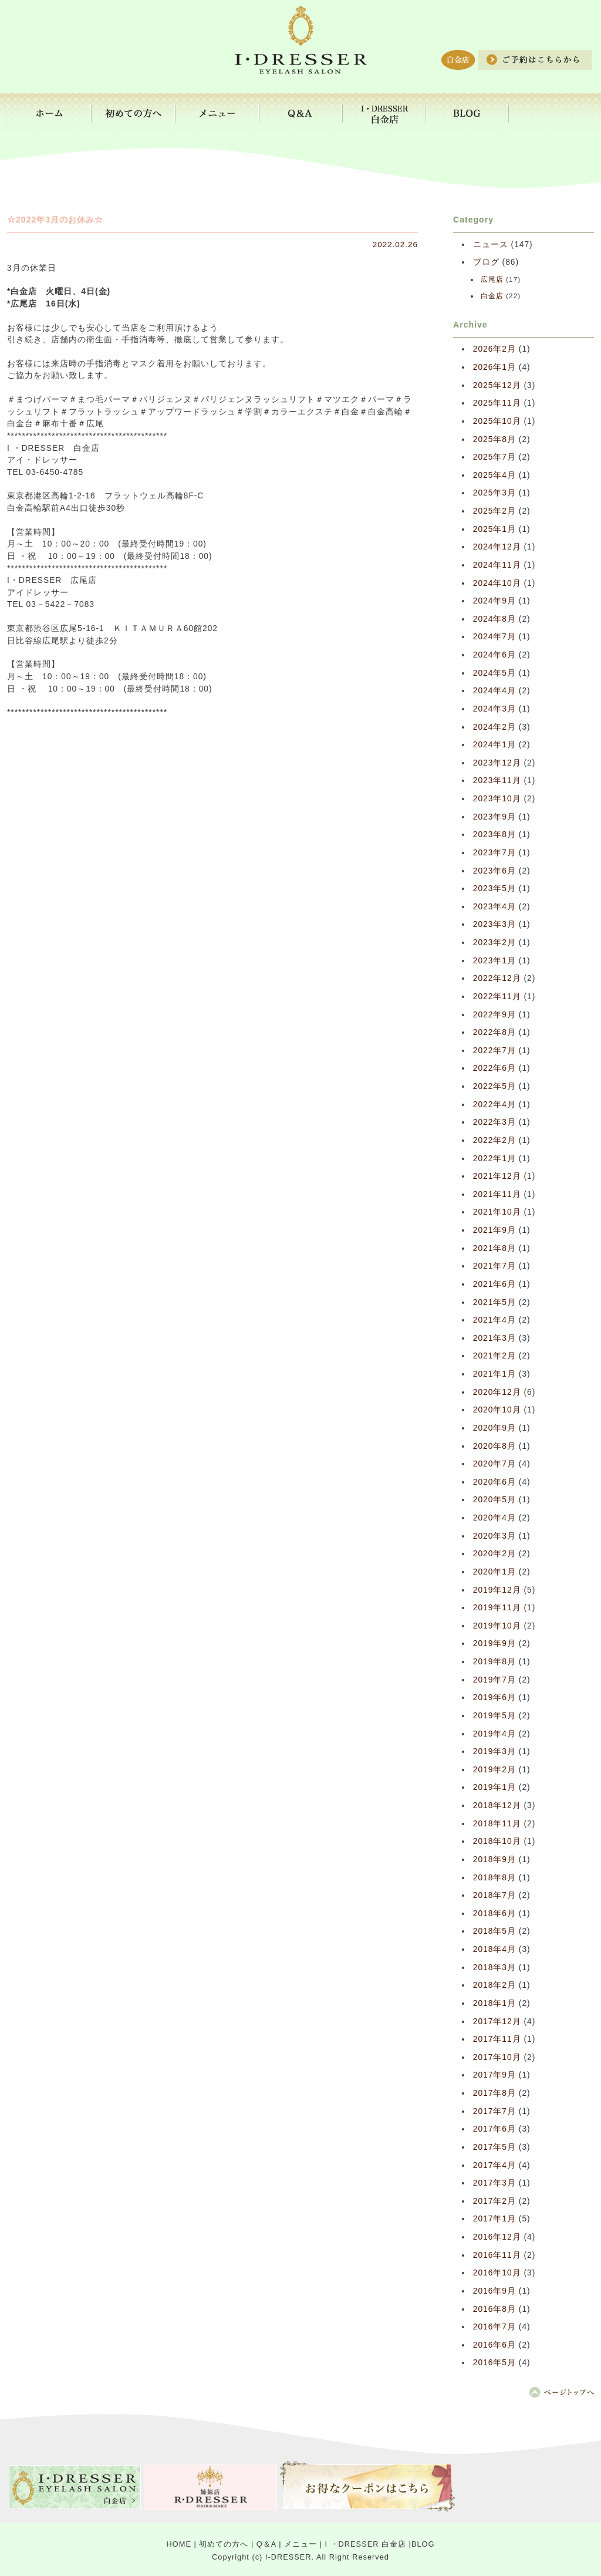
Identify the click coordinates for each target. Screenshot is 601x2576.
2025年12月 (497, 385)
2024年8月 (494, 619)
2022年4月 (494, 1104)
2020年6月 (494, 1482)
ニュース (490, 244)
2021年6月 (494, 1284)
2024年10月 (497, 583)
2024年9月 (494, 600)
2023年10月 (497, 798)
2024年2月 (494, 727)
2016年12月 (497, 2237)
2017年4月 (494, 2165)
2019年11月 (497, 1607)
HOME (179, 2544)
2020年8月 (494, 1446)
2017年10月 (497, 2057)
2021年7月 (494, 1266)
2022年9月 (494, 1014)
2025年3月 (494, 492)
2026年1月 (494, 367)
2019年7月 (494, 1679)
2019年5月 (494, 1715)
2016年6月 (494, 2345)
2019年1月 (494, 1787)
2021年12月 (497, 1176)
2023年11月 (497, 780)
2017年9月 (494, 2075)
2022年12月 (497, 978)
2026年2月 (494, 349)
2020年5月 (494, 1499)
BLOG (423, 2544)
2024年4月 (494, 690)
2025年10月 (497, 421)
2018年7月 (494, 1895)
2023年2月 (494, 942)
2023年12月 (497, 762)
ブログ (486, 262)
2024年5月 (494, 673)
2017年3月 (494, 2183)
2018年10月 (497, 1841)
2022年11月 (497, 996)
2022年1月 (494, 1158)
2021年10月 (497, 1212)
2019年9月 (494, 1643)
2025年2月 (494, 511)
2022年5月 (494, 1086)
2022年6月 (494, 1068)
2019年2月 (494, 1769)
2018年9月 (494, 1859)
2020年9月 (494, 1428)
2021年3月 (494, 1338)
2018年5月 (494, 1931)
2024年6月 (494, 654)
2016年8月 (494, 2309)
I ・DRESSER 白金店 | (368, 2544)
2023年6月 (494, 870)
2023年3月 (494, 924)
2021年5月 (494, 1302)
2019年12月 (497, 1590)
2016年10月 (497, 2272)
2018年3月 (494, 1967)
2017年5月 (494, 2147)
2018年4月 (494, 1949)
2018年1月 (494, 2003)
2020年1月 (494, 1571)
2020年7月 (494, 1463)
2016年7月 (494, 2326)
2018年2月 (494, 1985)
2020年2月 (494, 1553)
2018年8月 (494, 1877)
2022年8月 (494, 1032)
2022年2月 (494, 1140)
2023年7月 (494, 852)
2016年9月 (494, 2291)
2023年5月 (494, 888)
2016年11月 (497, 2255)
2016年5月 (494, 2362)
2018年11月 (497, 1823)
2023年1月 (494, 960)
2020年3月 (494, 1536)
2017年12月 (497, 2021)
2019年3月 (494, 1751)
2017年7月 (494, 2111)
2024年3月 (494, 708)
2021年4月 (494, 1320)
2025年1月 (494, 529)
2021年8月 (494, 1248)
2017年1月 (494, 2218)
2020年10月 (497, 1409)
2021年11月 (497, 1194)
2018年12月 (497, 1805)
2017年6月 (494, 2129)
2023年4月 (494, 906)
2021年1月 (494, 1374)
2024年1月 (494, 744)
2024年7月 (494, 636)
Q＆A (266, 2544)
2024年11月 (497, 565)
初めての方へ (223, 2544)
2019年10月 (497, 1625)
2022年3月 (494, 1122)
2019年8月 (494, 1661)
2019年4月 (494, 1733)
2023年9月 (494, 816)
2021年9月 (494, 1230)
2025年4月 (494, 475)
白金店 (492, 296)
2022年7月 (494, 1050)
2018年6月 (494, 1913)
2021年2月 (494, 1355)
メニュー (300, 2544)
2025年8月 (494, 439)
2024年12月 (497, 546)
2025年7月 (494, 457)
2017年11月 (497, 2039)
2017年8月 (494, 2093)
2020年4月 (494, 1517)
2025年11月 (497, 403)
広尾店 (492, 279)
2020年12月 (497, 1392)
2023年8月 (494, 834)
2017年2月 (494, 2201)
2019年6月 (494, 1697)
